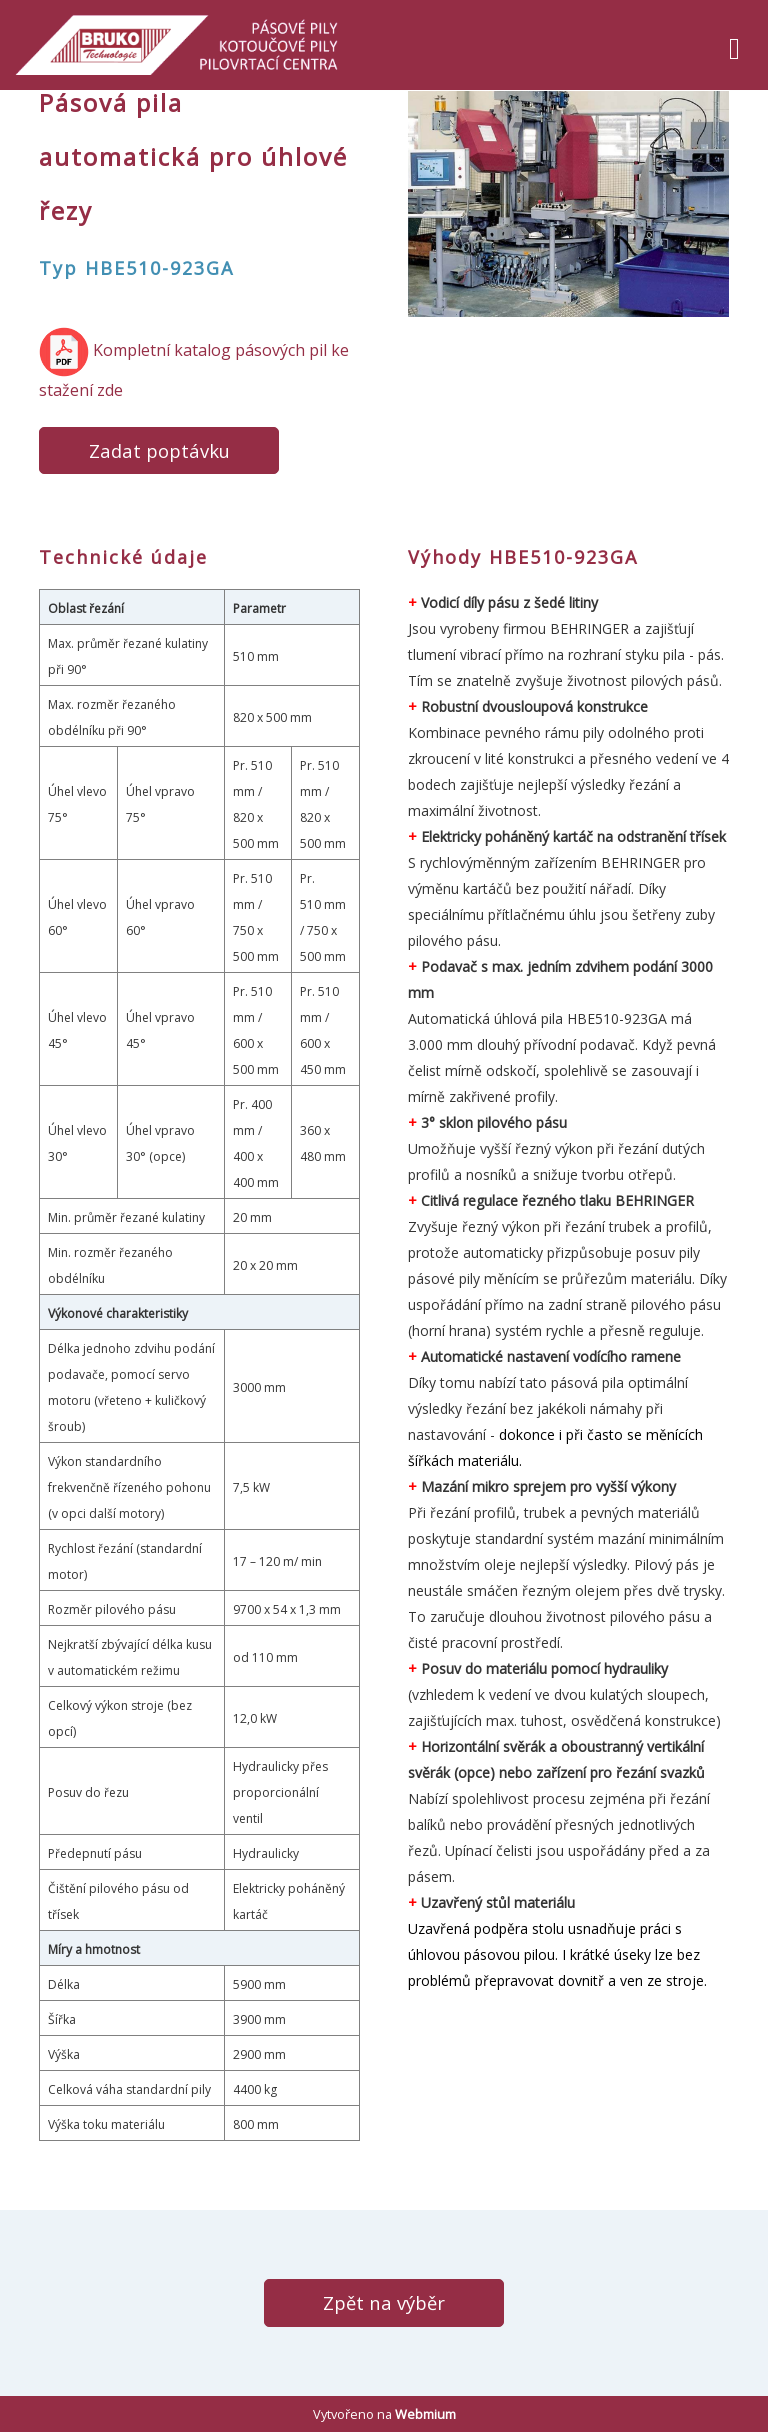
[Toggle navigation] (734, 45)
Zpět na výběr (384, 2302)
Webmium (425, 2414)
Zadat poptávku (159, 450)
